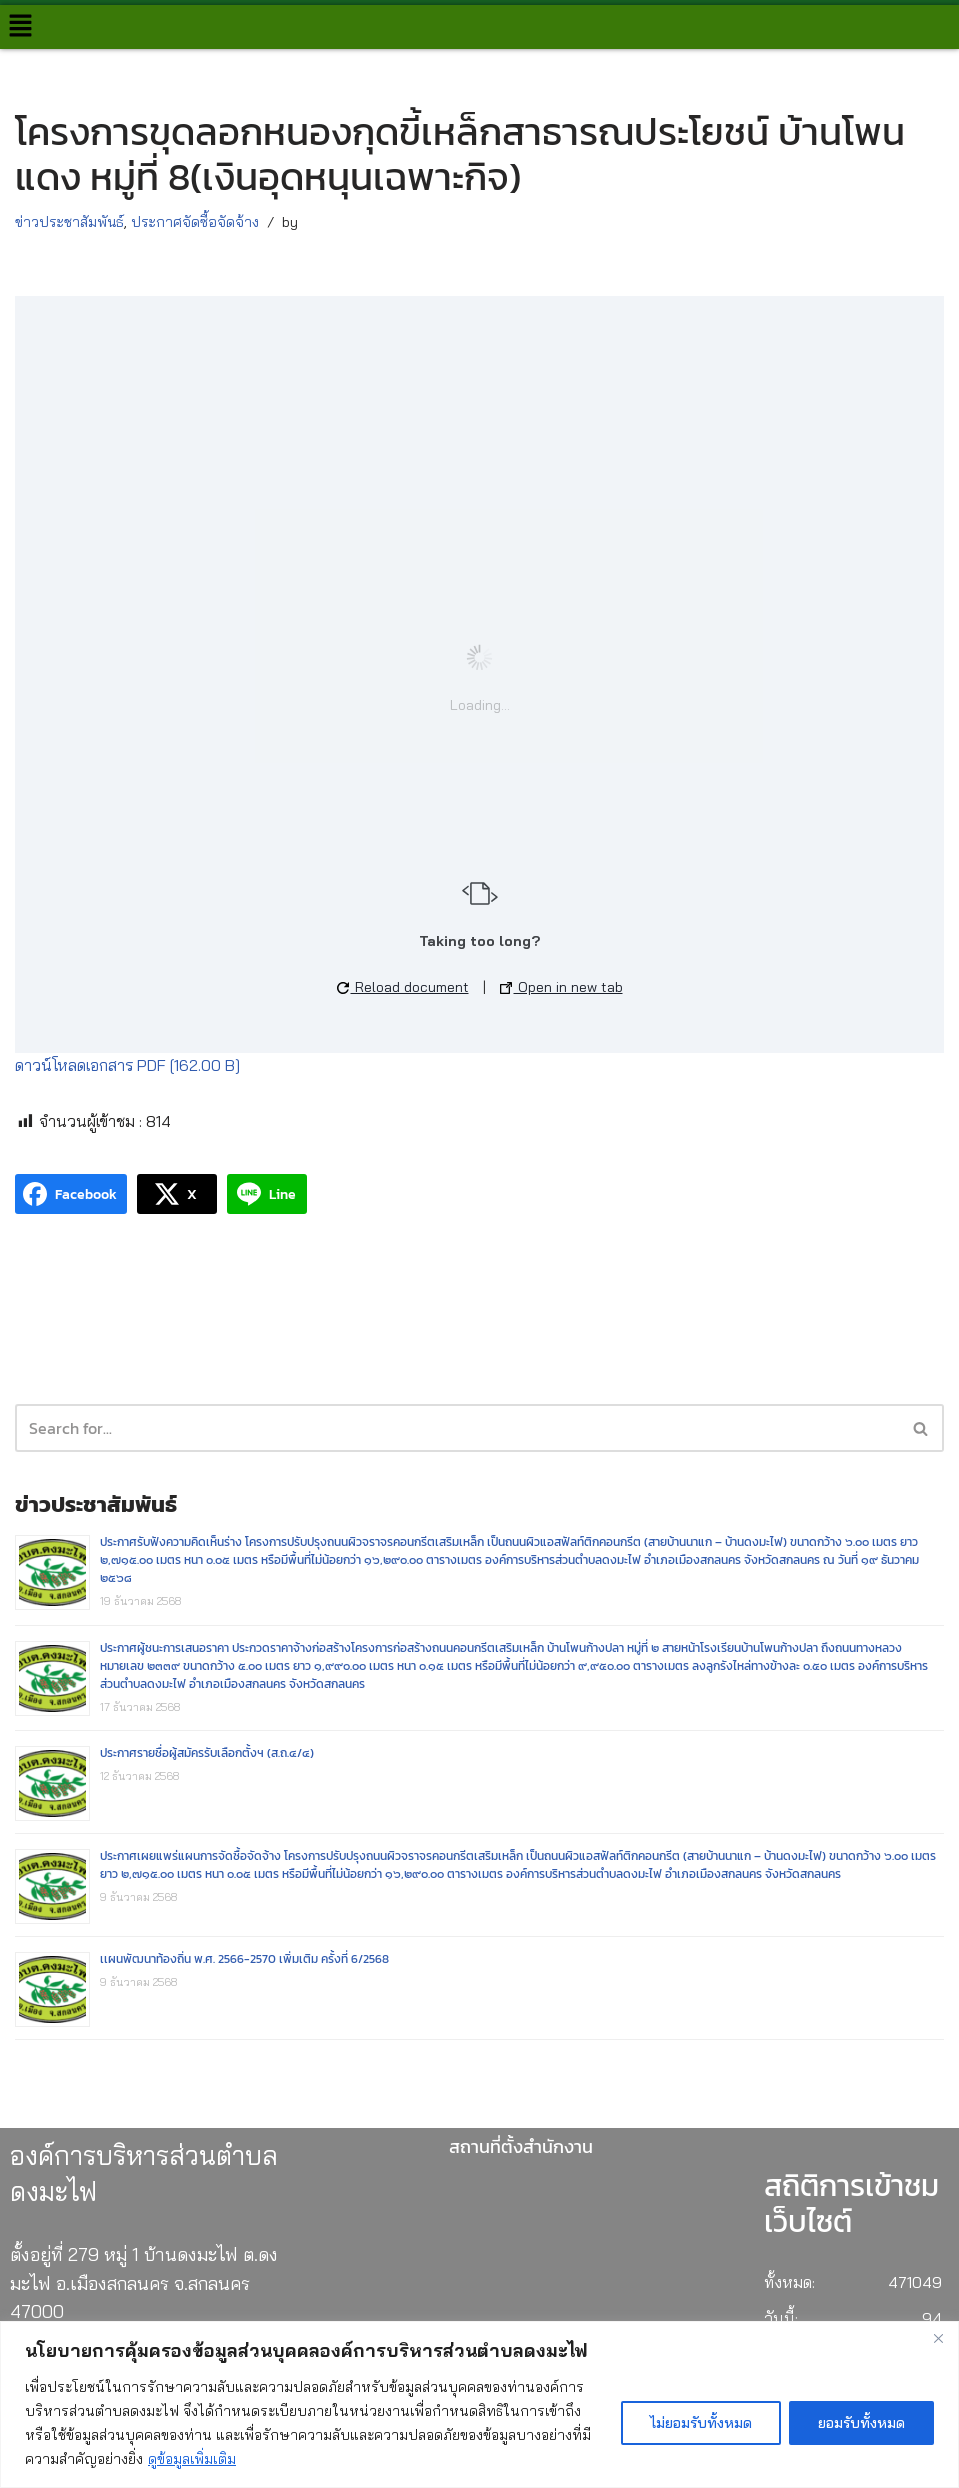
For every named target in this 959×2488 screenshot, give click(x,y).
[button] (20, 26)
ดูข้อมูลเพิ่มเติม (192, 2459)
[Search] (921, 1428)
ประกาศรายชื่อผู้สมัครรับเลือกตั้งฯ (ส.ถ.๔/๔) (207, 1753)
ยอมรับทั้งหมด (861, 2423)
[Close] (938, 2338)
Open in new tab (561, 987)
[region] (479, 2404)
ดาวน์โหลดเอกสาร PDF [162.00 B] (127, 1065)
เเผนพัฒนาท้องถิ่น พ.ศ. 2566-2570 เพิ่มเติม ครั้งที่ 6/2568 (244, 1959)
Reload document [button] (403, 987)
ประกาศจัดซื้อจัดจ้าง (195, 222)
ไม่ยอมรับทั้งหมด (701, 2423)
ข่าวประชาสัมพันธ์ (69, 222)
